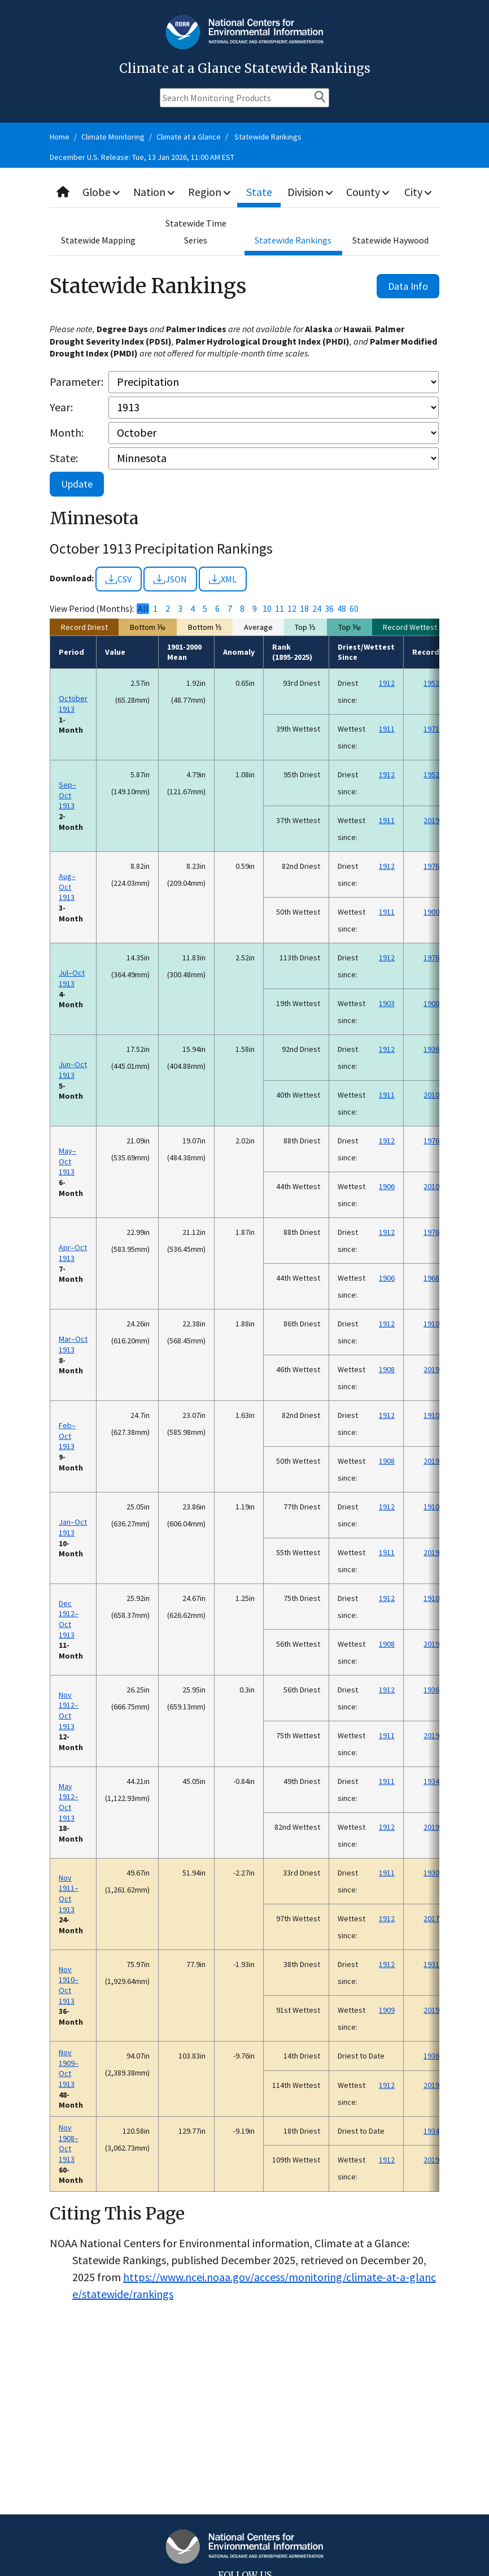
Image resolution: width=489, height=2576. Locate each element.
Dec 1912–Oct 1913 (68, 1619)
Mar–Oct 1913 (73, 1344)
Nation (155, 192)
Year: (61, 407)
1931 (431, 1964)
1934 (431, 1781)
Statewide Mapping (98, 240)
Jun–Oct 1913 (73, 1069)
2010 (431, 1095)
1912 (387, 683)
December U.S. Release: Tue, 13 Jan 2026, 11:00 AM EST (142, 157)
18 (304, 608)
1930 (431, 1873)
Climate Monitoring (113, 137)
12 (291, 608)
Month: (67, 432)
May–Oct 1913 (67, 1161)
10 (267, 608)
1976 (431, 866)
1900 (431, 912)
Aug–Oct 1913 (67, 886)
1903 (387, 1003)
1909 (387, 2010)
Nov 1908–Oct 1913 (68, 2143)
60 (354, 608)
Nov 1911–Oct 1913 (68, 1893)
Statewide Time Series (195, 231)
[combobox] (244, 192)
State (260, 192)
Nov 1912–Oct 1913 (68, 1710)
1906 (387, 1186)
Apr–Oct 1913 (73, 1252)
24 (316, 608)
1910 (431, 1324)
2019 (431, 820)
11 (279, 608)
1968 (431, 1278)
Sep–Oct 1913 (67, 795)
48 (341, 608)
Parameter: (76, 382)
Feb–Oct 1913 (67, 1435)
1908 (387, 1369)
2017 (431, 1918)
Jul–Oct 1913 (72, 978)
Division (311, 192)
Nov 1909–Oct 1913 (68, 2068)
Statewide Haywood (390, 240)
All (143, 608)
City (417, 192)
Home (59, 137)
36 (329, 608)
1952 (431, 683)
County (368, 192)
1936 (431, 1049)
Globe (102, 192)
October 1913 (73, 703)
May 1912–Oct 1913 (68, 1802)
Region (211, 192)
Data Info (408, 286)
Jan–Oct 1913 (73, 1527)
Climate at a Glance (188, 137)
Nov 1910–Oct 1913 (68, 1985)
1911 (387, 729)
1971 (431, 729)
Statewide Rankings (268, 137)
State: (64, 458)
